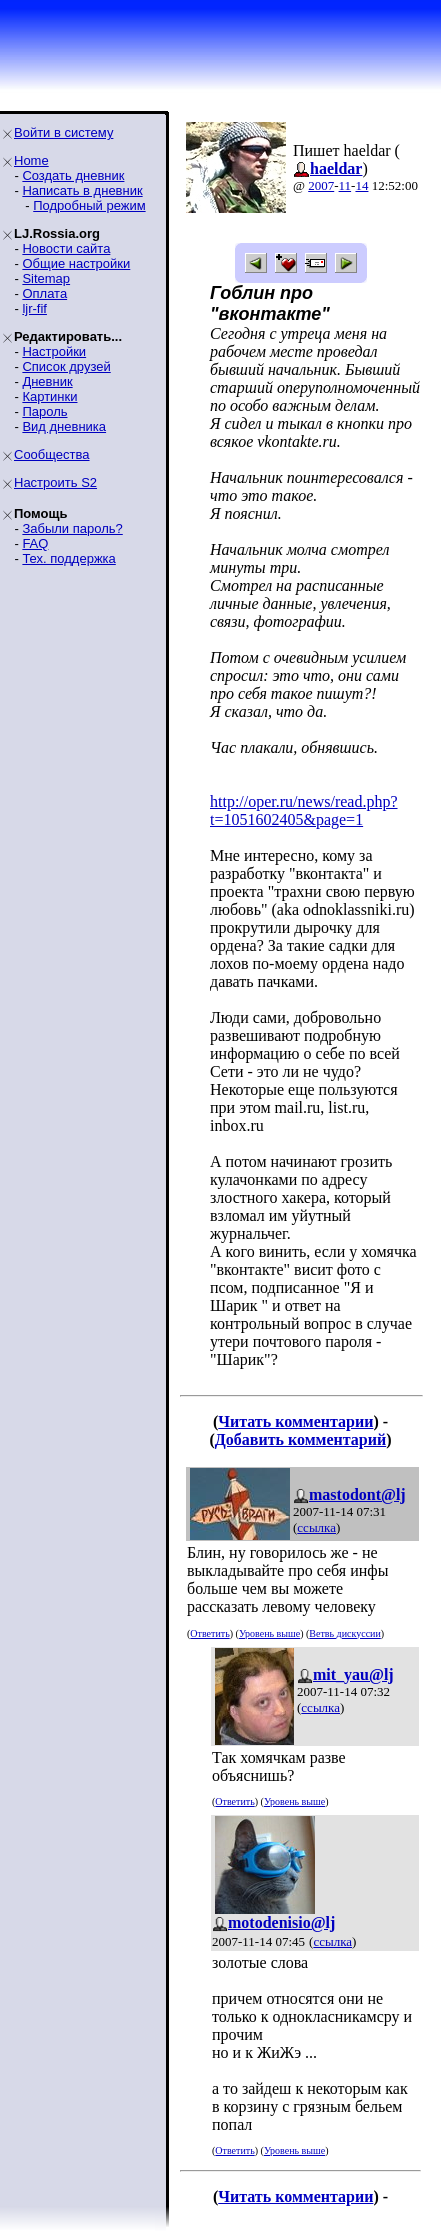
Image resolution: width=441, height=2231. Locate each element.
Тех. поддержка (68, 558)
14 (361, 185)
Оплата (44, 293)
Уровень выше (269, 1633)
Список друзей (66, 366)
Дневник (47, 381)
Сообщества (52, 454)
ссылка (316, 1527)
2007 (321, 185)
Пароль (44, 411)
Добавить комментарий (300, 1439)
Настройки (54, 351)
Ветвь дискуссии (344, 1633)
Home (31, 160)
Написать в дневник (82, 190)
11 (345, 185)
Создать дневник (73, 175)
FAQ (35, 543)
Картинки (49, 396)
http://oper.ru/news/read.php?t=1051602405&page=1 (304, 810)
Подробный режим (89, 205)
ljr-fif (34, 308)
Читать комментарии (295, 1421)
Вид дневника (64, 426)
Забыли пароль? (72, 528)
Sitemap (46, 278)
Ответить (209, 1633)
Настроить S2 (55, 482)
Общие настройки (76, 263)
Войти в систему (63, 132)
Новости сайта (66, 248)
